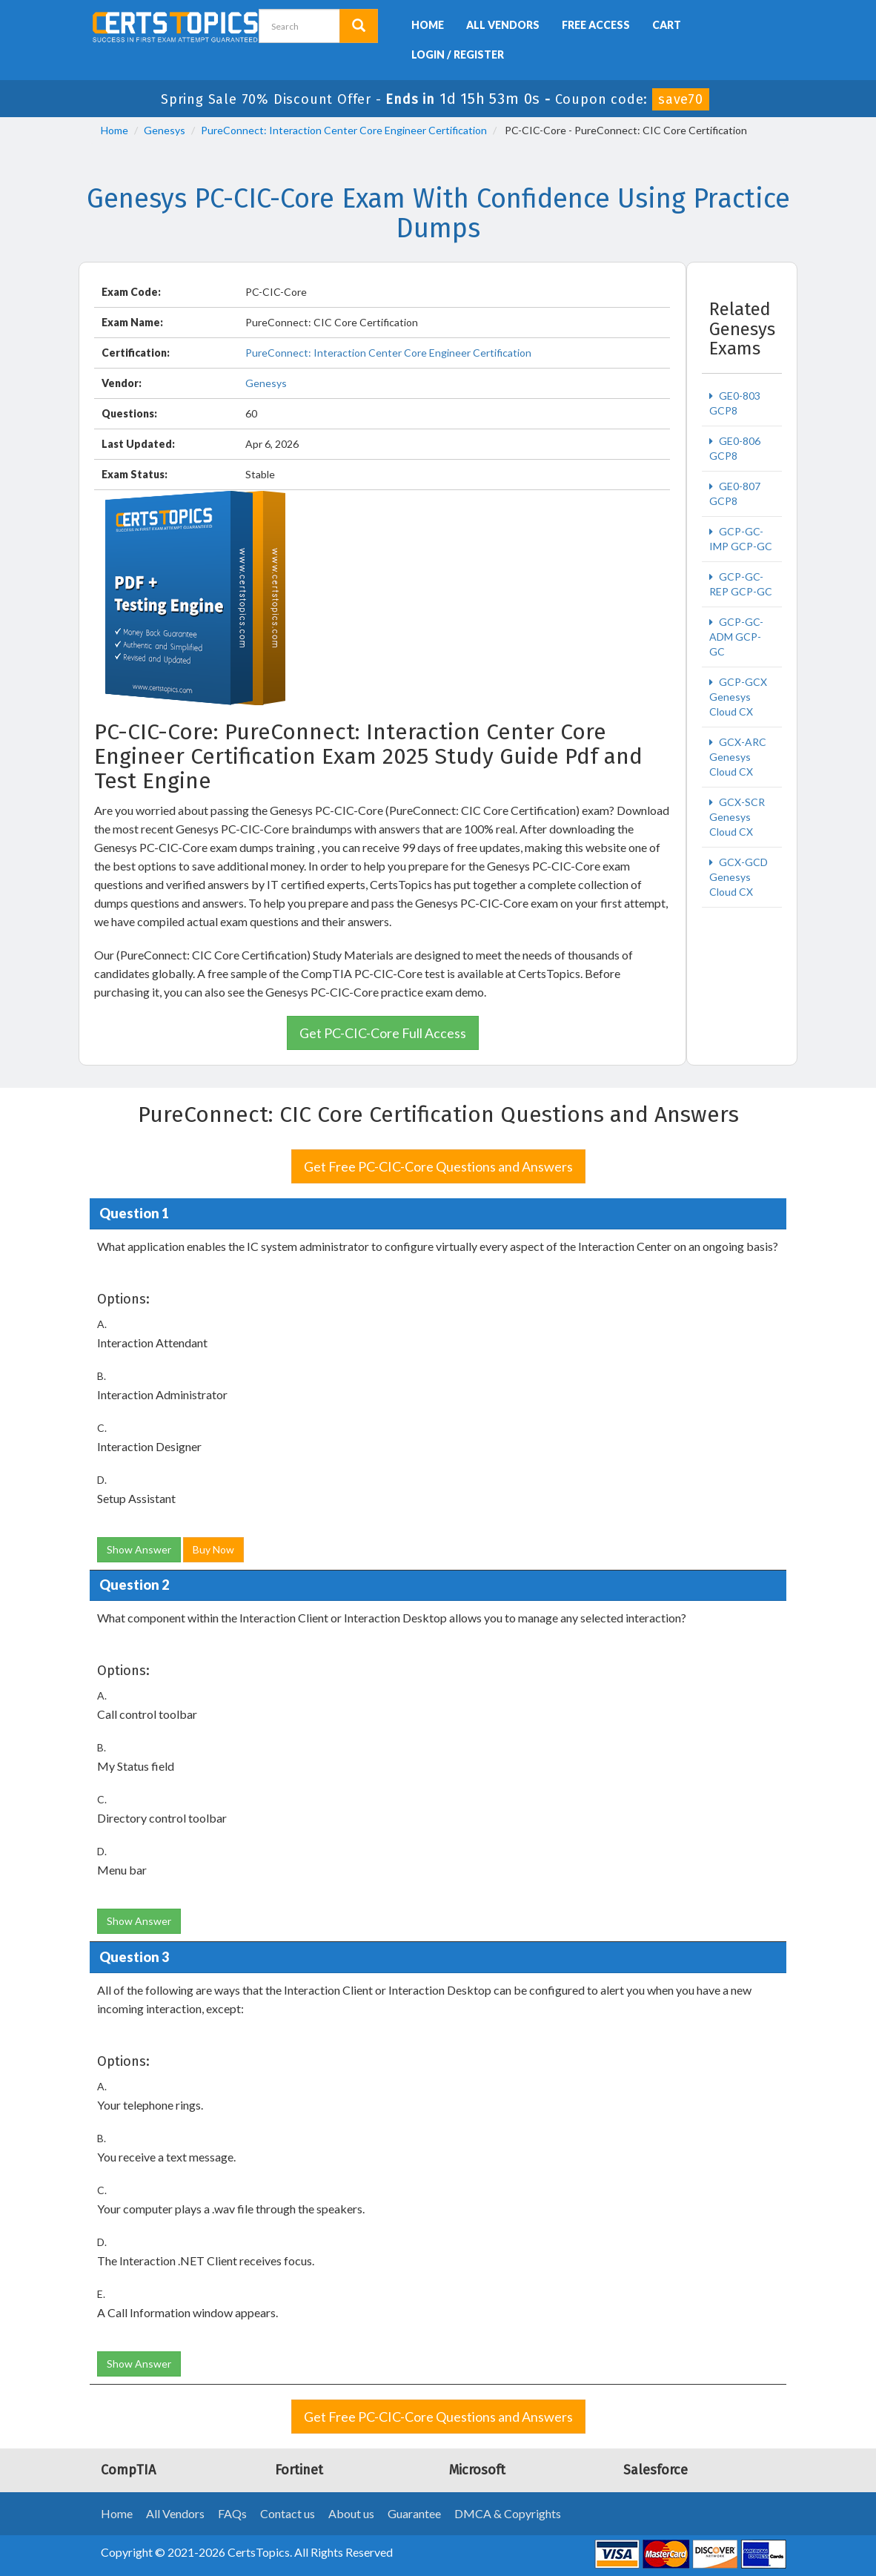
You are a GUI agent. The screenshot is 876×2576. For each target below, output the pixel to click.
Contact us (287, 2513)
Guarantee (414, 2513)
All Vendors (503, 25)
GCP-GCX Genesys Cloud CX (738, 697)
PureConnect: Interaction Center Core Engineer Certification (344, 130)
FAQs (232, 2513)
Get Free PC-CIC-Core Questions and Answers (438, 1166)
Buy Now (213, 1549)
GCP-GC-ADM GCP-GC (736, 636)
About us (351, 2513)
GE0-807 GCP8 (734, 493)
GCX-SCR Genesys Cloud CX (737, 817)
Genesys (164, 130)
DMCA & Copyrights (507, 2513)
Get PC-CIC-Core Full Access (382, 1033)
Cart (666, 25)
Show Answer (139, 1549)
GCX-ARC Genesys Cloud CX (737, 757)
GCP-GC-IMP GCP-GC (740, 538)
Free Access (596, 25)
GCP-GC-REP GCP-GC (740, 584)
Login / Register (457, 54)
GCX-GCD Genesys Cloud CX (738, 877)
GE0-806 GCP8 (734, 448)
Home (427, 25)
